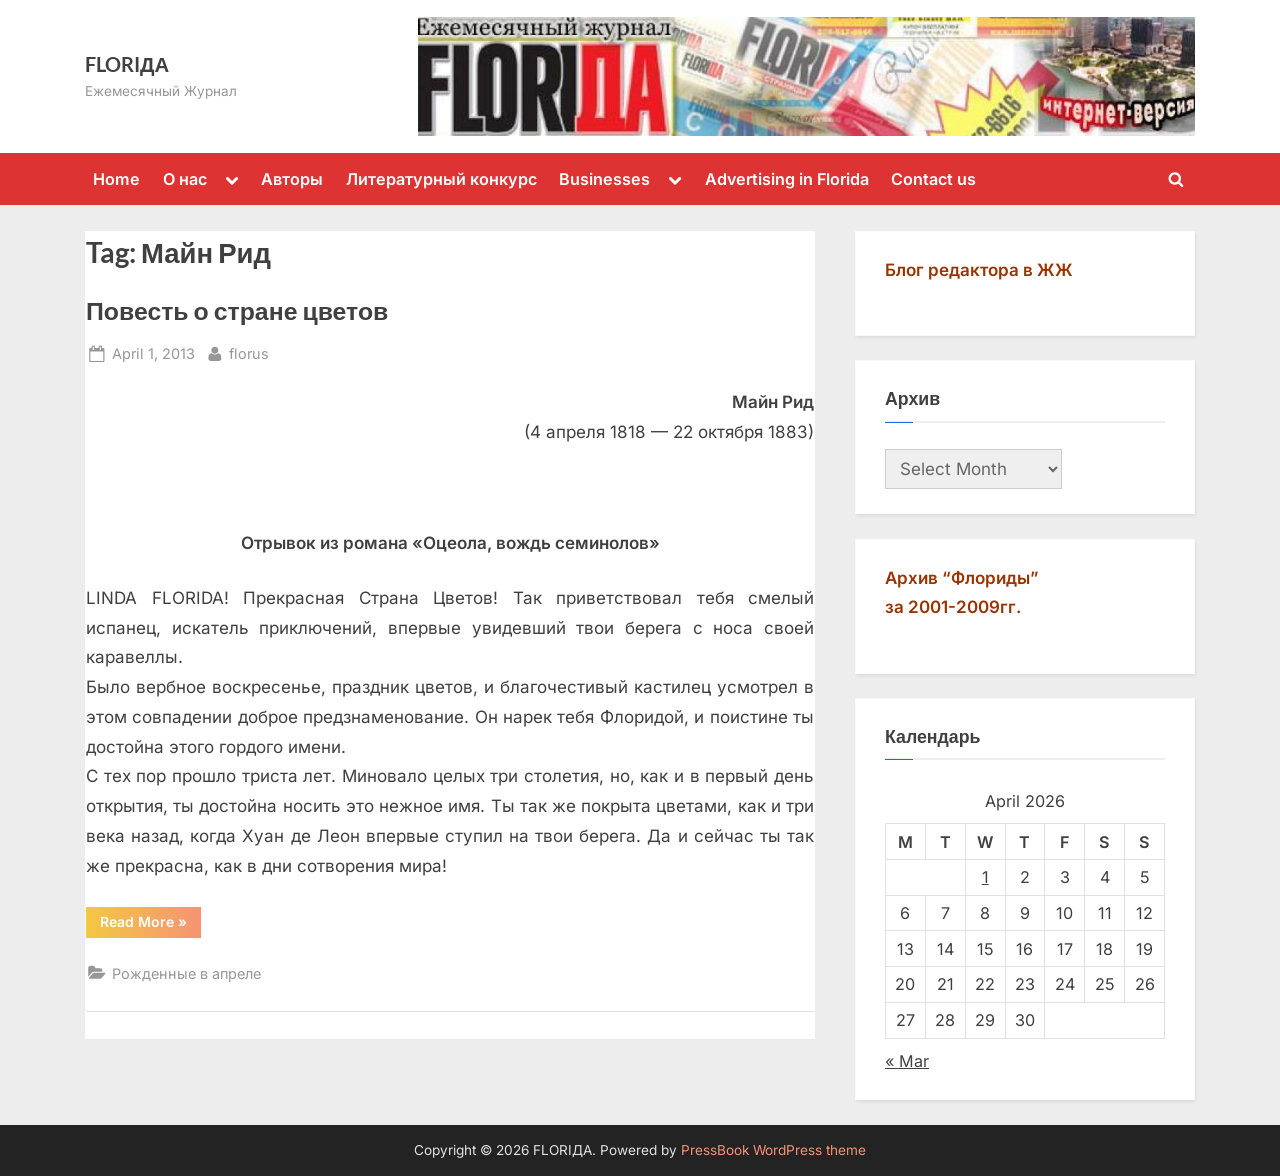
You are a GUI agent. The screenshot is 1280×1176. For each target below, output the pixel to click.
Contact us (933, 179)
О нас (185, 179)
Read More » (150, 925)
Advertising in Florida (787, 179)
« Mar (907, 1061)
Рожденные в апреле (186, 973)
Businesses (604, 179)
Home (116, 179)
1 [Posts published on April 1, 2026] (985, 877)
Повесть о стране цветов (237, 310)
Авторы (292, 179)
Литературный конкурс (441, 179)
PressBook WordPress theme (773, 1150)
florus (249, 351)
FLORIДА (127, 64)
